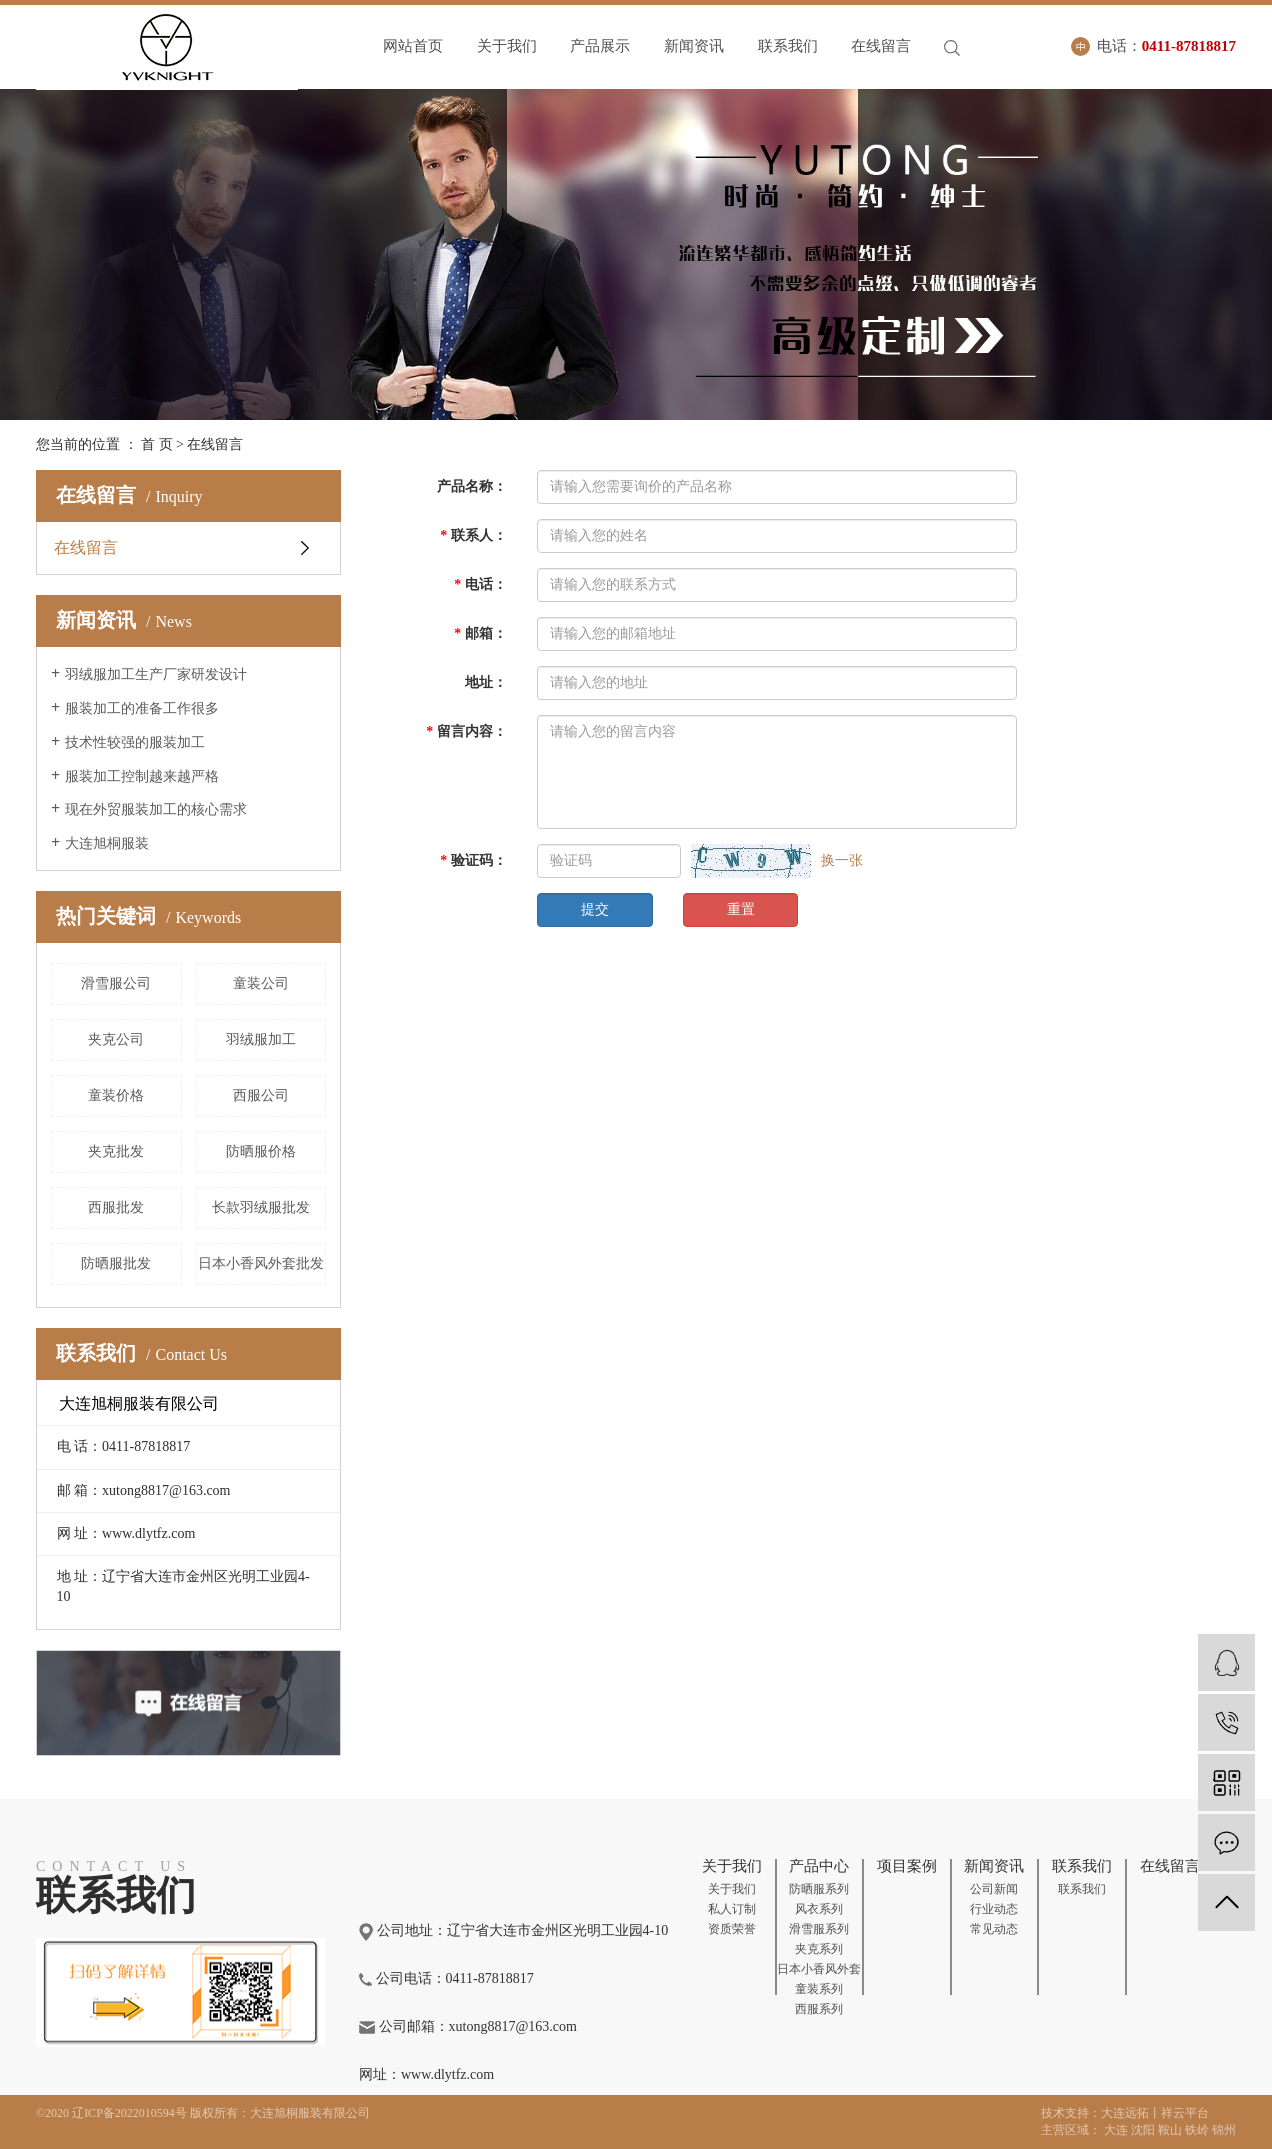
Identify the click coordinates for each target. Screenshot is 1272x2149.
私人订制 (732, 1909)
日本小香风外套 (819, 1969)
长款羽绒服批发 (261, 1207)
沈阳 (1143, 2130)
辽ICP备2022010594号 (129, 2113)
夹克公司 (116, 1039)
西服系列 (819, 2009)
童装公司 (261, 983)
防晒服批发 (116, 1263)
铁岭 (1197, 2130)
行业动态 (994, 1909)
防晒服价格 (261, 1151)
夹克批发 (116, 1151)
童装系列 (819, 1989)
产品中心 (819, 1866)
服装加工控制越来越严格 (142, 776)
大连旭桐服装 (107, 843)
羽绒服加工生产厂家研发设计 (156, 674)
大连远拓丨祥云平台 (1155, 2113)
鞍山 (1170, 2130)
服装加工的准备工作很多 (142, 708)
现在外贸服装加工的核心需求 (156, 809)
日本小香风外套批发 (261, 1263)
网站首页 (413, 46)
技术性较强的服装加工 (135, 742)
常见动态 (994, 1929)
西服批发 (116, 1207)
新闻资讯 (696, 46)
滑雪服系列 (819, 1929)
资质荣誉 (732, 1929)
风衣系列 (819, 1909)
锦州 (1224, 2130)
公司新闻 (994, 1889)
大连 (1116, 2130)
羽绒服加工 (261, 1039)
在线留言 (885, 46)
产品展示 (602, 46)
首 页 (157, 444)
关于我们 (508, 46)
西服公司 (261, 1095)
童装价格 (116, 1095)
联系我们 (791, 46)
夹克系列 (819, 1949)
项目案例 (907, 1866)
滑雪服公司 (116, 983)
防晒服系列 (819, 1889)
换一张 (842, 860)
